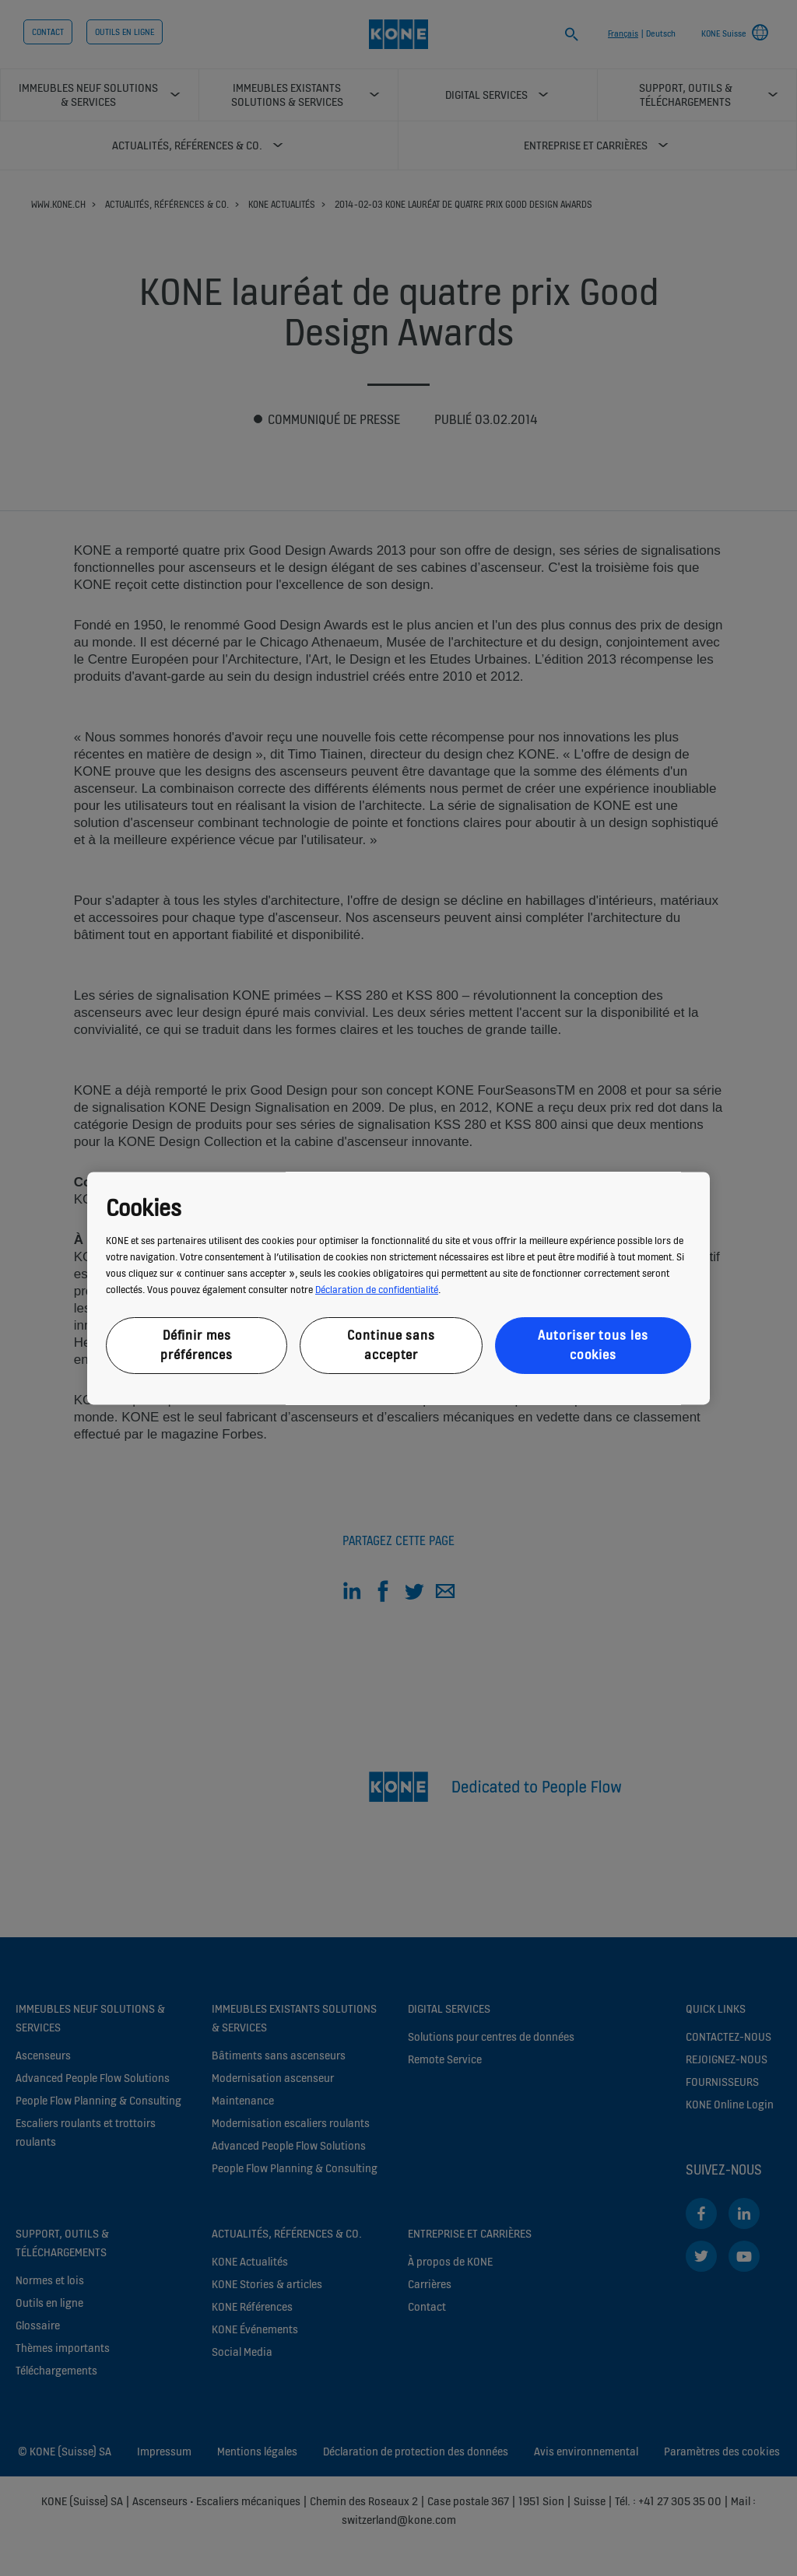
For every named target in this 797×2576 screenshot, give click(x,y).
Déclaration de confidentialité (376, 1290)
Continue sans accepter (391, 1345)
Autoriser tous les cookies (593, 1345)
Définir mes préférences (196, 1345)
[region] (398, 1288)
